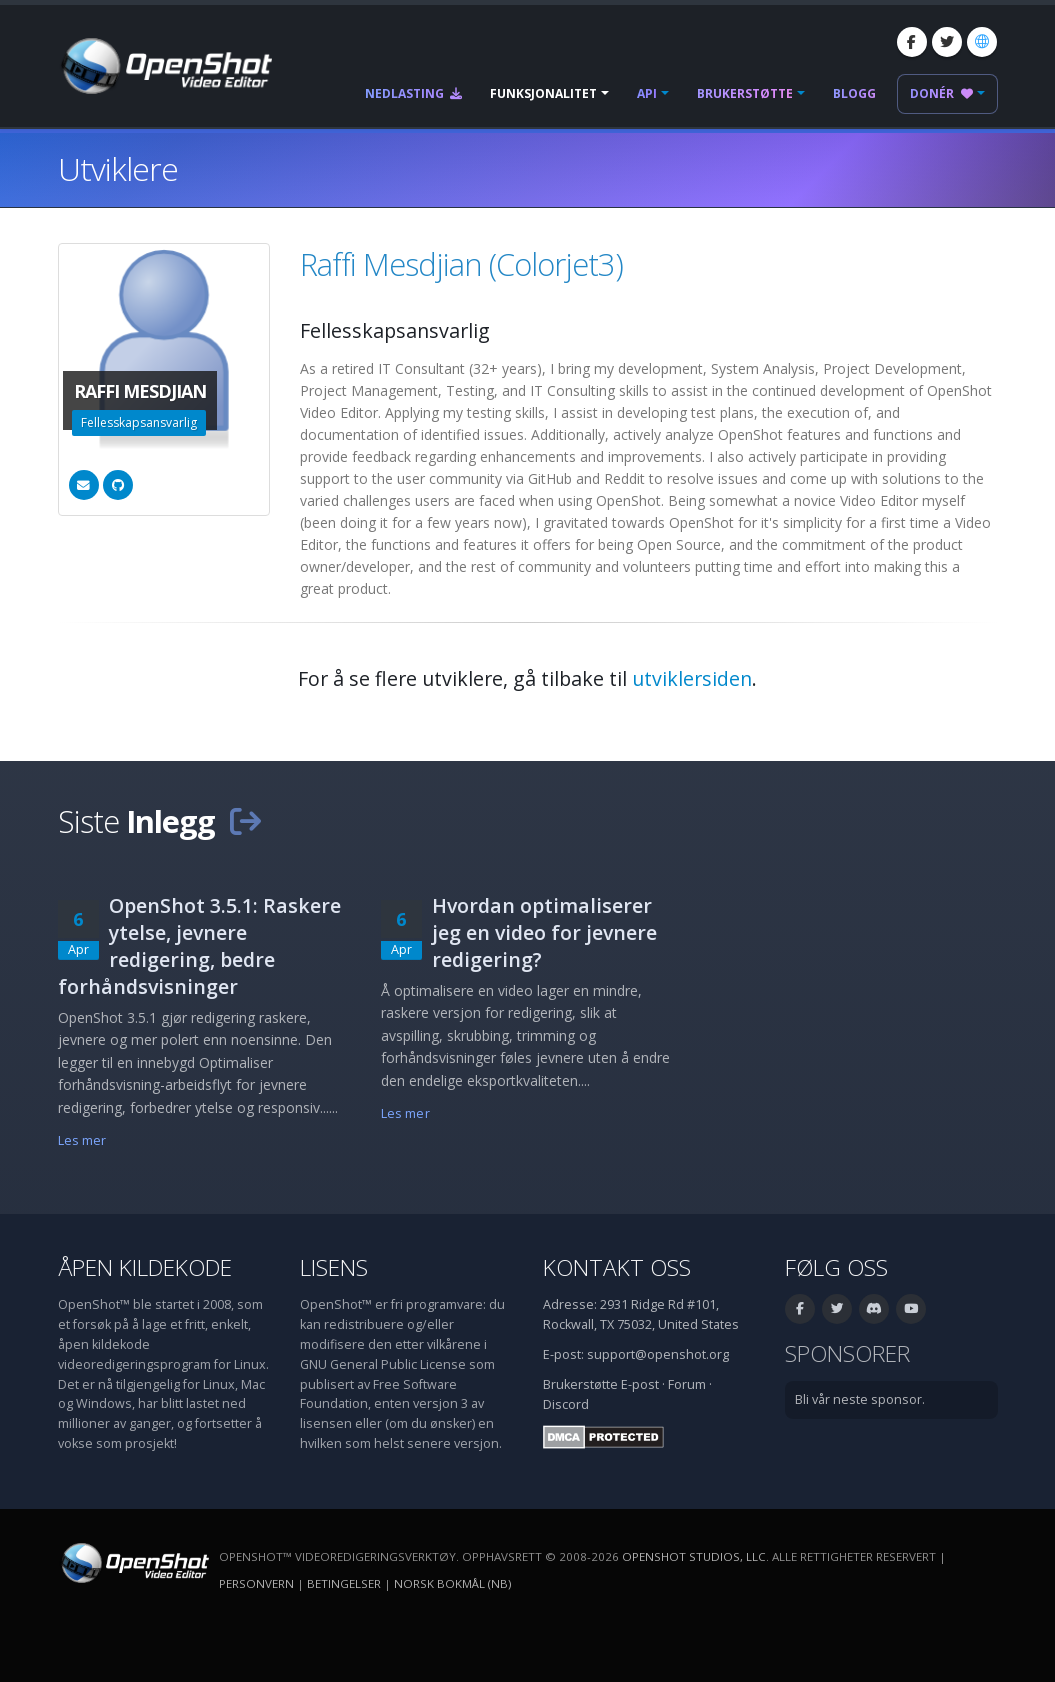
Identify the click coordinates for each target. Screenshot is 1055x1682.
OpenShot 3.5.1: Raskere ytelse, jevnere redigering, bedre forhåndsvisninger (199, 946)
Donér (941, 93)
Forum (687, 1384)
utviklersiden (692, 678)
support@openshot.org (658, 1354)
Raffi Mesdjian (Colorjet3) (461, 264)
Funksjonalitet (543, 93)
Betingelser (344, 1583)
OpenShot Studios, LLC (694, 1556)
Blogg (854, 93)
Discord (566, 1404)
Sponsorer (847, 1353)
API (647, 93)
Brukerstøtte (745, 93)
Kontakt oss (617, 1267)
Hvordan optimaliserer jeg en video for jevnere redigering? (544, 932)
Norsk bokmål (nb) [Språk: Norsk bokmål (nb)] (452, 1583)
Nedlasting (413, 93)
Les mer (82, 1140)
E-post (640, 1384)
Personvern (256, 1583)
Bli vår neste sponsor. (860, 1399)
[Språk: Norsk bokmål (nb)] (982, 42)
